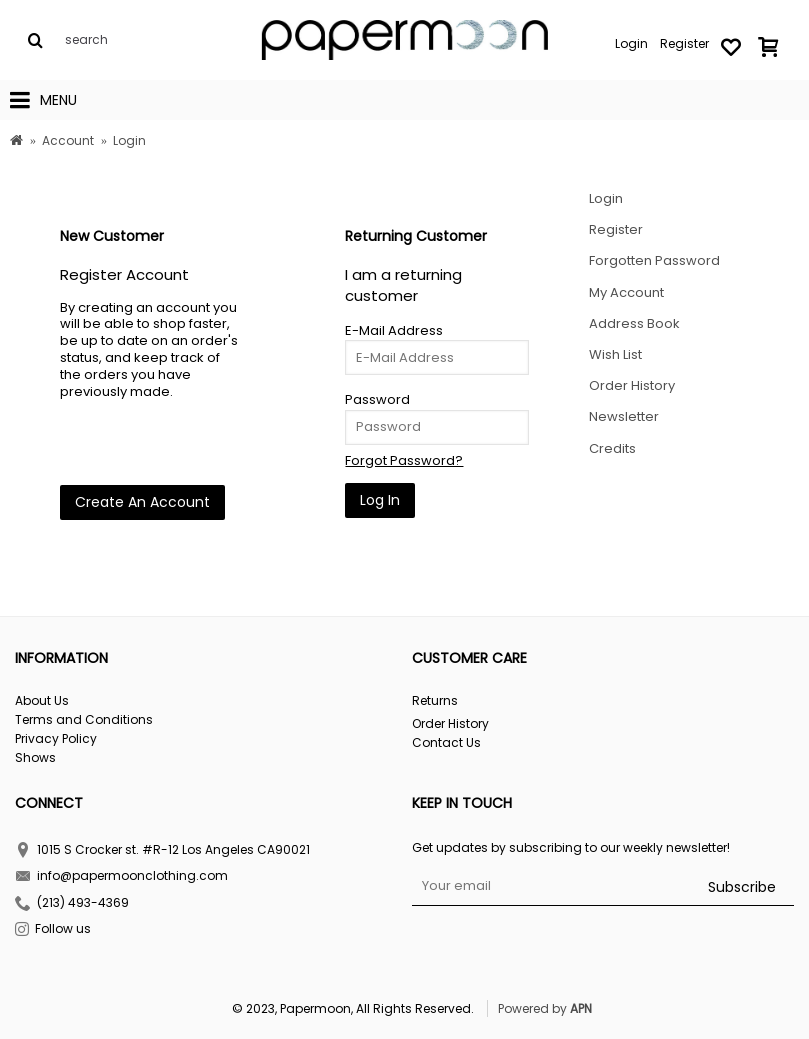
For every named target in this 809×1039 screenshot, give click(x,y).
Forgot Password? (404, 460)
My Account (626, 292)
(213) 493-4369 (72, 904)
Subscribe (742, 887)
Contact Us (446, 743)
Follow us (53, 930)
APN (581, 1008)
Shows (35, 758)
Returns (435, 701)
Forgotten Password (654, 260)
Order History (632, 385)
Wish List (615, 354)
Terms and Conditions (84, 720)
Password (377, 399)
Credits (612, 448)
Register (616, 229)
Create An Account (142, 502)
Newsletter (624, 416)
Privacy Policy (56, 739)
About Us (42, 701)
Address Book (634, 323)
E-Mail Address (394, 330)
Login (606, 198)
